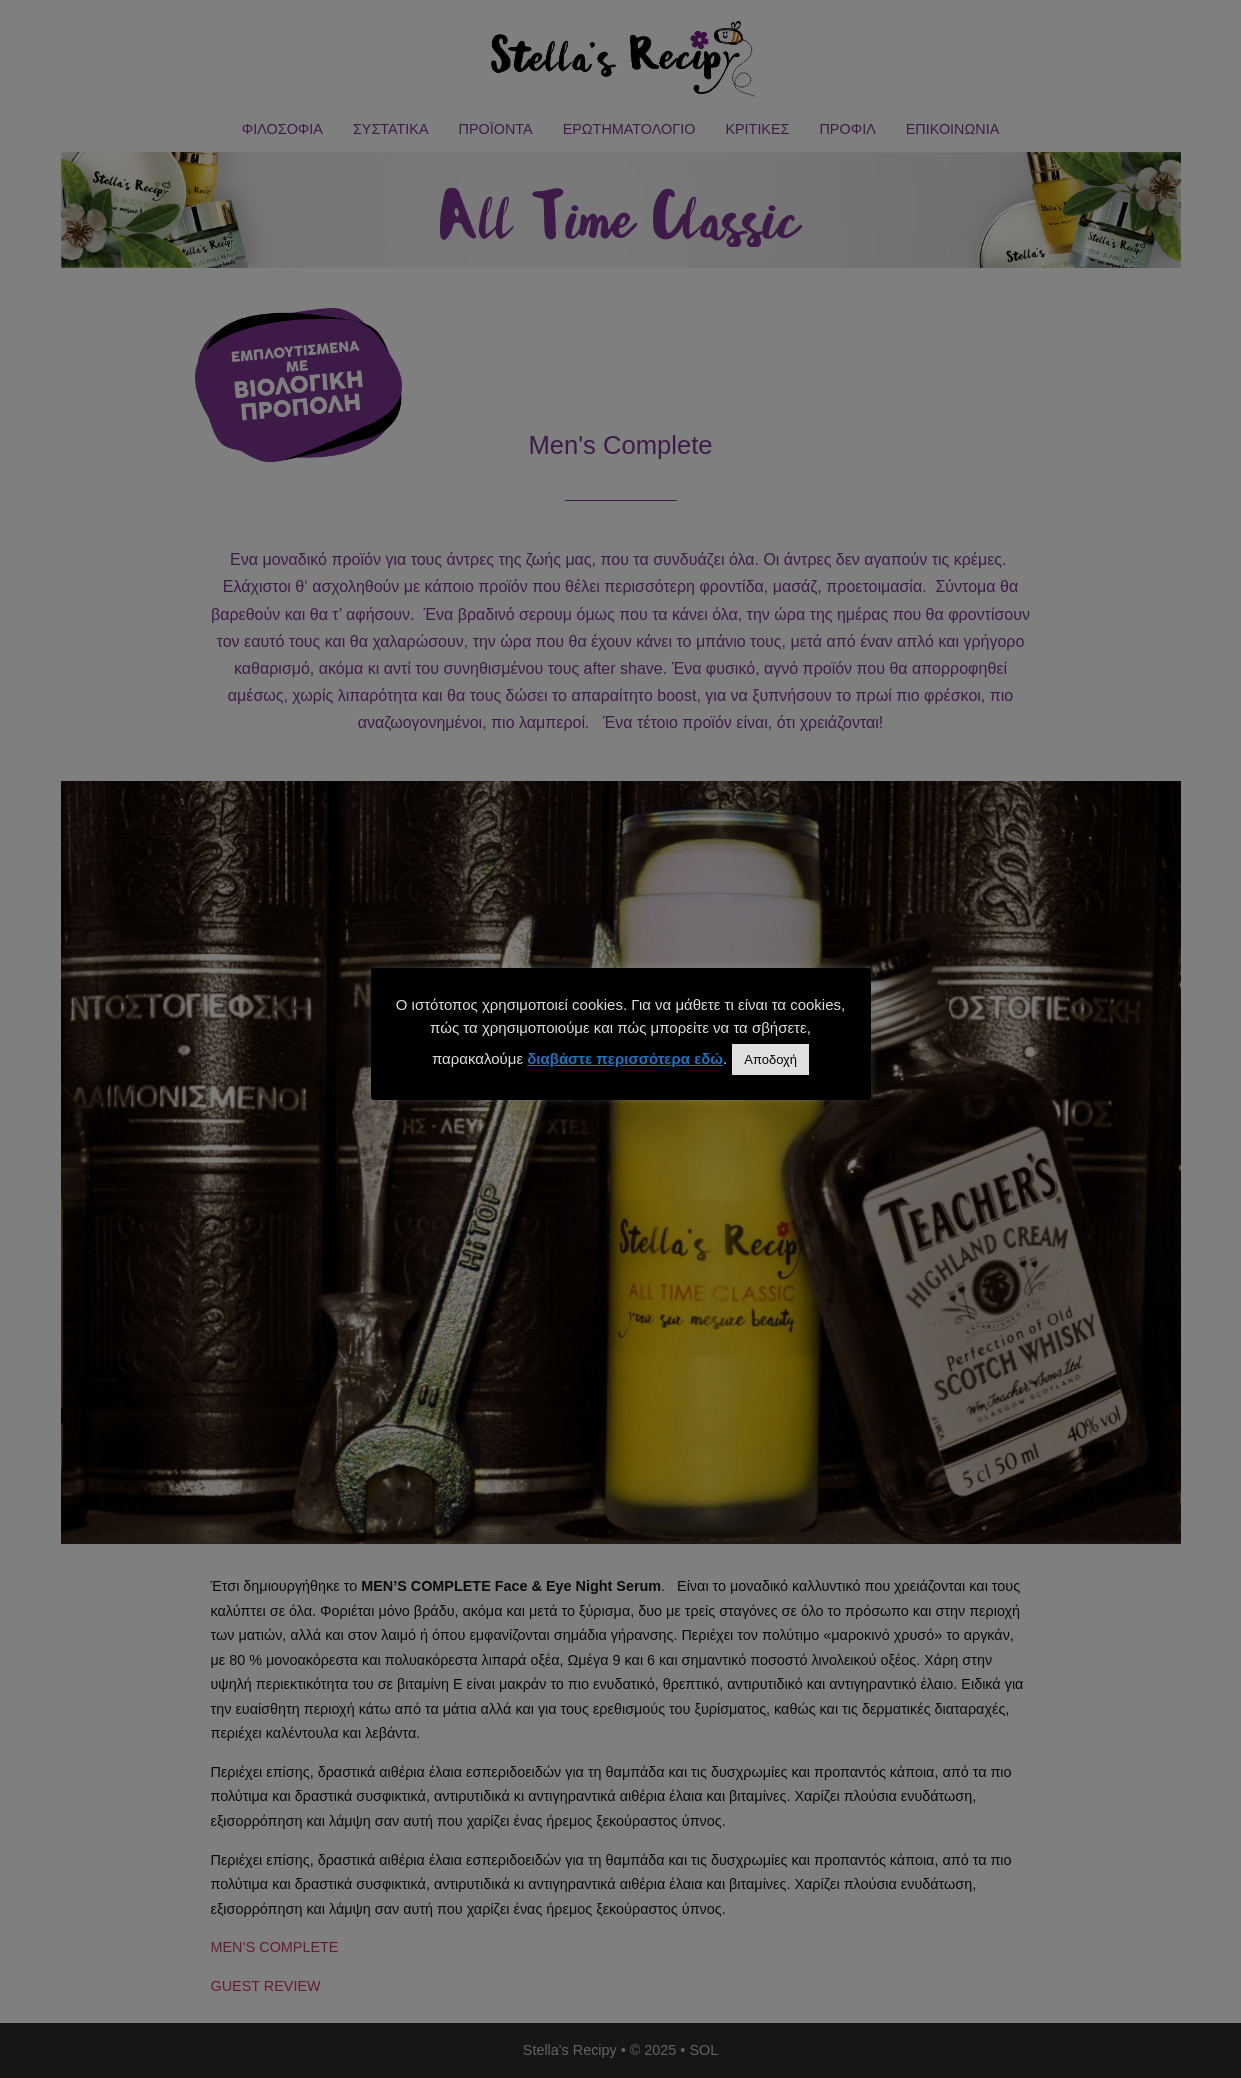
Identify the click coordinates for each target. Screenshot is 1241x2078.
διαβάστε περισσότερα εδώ (625, 1058)
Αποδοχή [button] (770, 1059)
